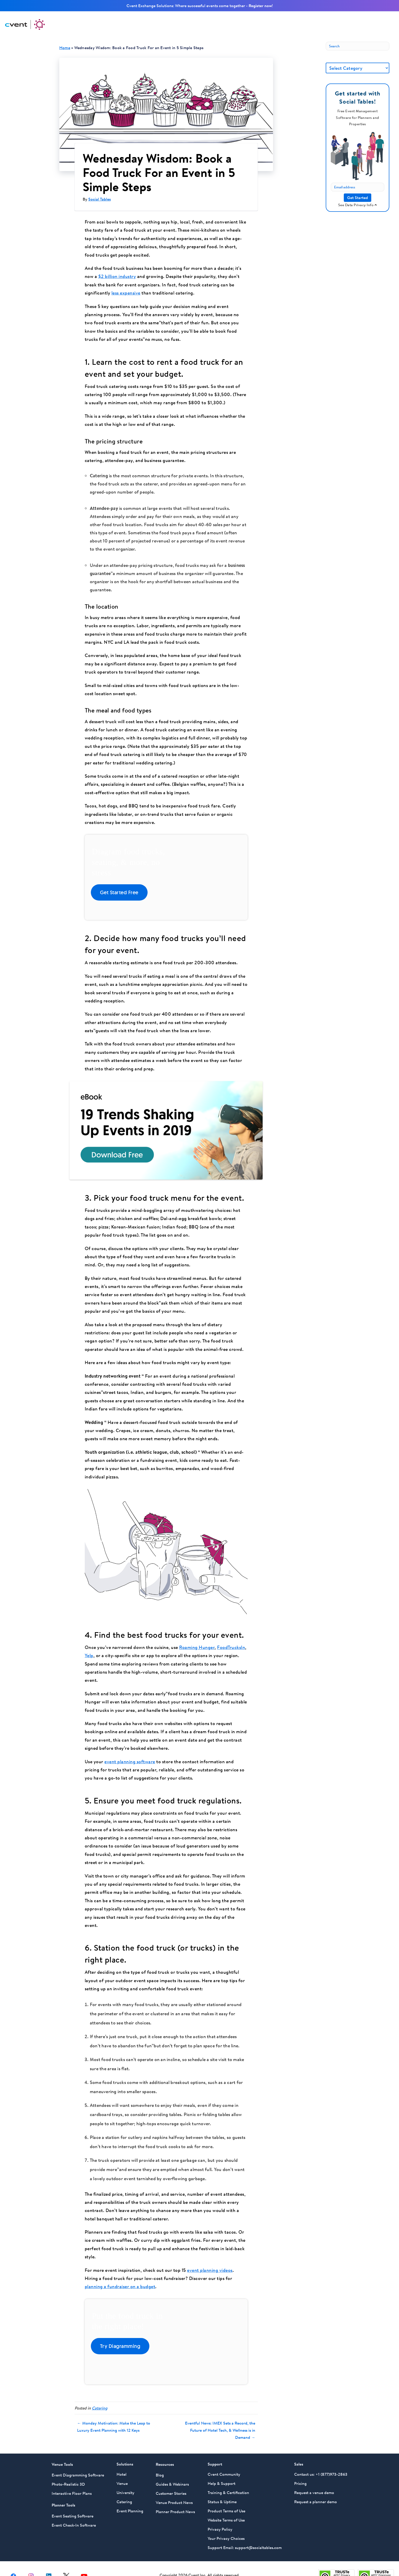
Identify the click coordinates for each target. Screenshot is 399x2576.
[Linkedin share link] (49, 2560)
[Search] (357, 46)
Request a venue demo (314, 2477)
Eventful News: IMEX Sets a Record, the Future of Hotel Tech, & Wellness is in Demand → (220, 2415)
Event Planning (130, 2495)
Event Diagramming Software (78, 2459)
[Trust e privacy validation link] (336, 2559)
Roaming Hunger (197, 1632)
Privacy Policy (220, 2514)
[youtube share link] (84, 2560)
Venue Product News (174, 2487)
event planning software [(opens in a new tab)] (129, 1746)
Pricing (300, 2468)
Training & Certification (228, 2477)
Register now (260, 5)
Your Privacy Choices (226, 2523)
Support (283, 24)
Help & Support (221, 2468)
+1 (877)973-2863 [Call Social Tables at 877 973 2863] (331, 2459)
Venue (122, 2468)
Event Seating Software (72, 2500)
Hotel (121, 2459)
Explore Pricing (318, 24)
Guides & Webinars (172, 2469)
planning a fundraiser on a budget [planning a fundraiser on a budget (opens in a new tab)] (120, 2271)
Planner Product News (175, 2496)
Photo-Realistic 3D (68, 2469)
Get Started (378, 24)
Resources (253, 24)
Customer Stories (171, 2478)
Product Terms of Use (226, 2495)
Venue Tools (62, 2449)
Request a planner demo (315, 2486)
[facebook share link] (13, 2560)
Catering (99, 2392)
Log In (348, 24)
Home (64, 47)
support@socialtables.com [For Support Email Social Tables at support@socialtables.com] (258, 2532)
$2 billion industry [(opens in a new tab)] (117, 276)
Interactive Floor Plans (72, 2478)
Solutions (222, 24)
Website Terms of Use (226, 2505)
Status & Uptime (222, 2486)
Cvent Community (224, 2459)
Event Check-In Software (74, 2509)
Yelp (89, 1640)
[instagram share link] (31, 2560)
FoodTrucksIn (231, 1632)
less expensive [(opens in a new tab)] (125, 293)
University (125, 2477)
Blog (160, 2459)
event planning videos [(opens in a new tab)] (210, 2254)
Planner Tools (63, 2490)
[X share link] (66, 2560)
